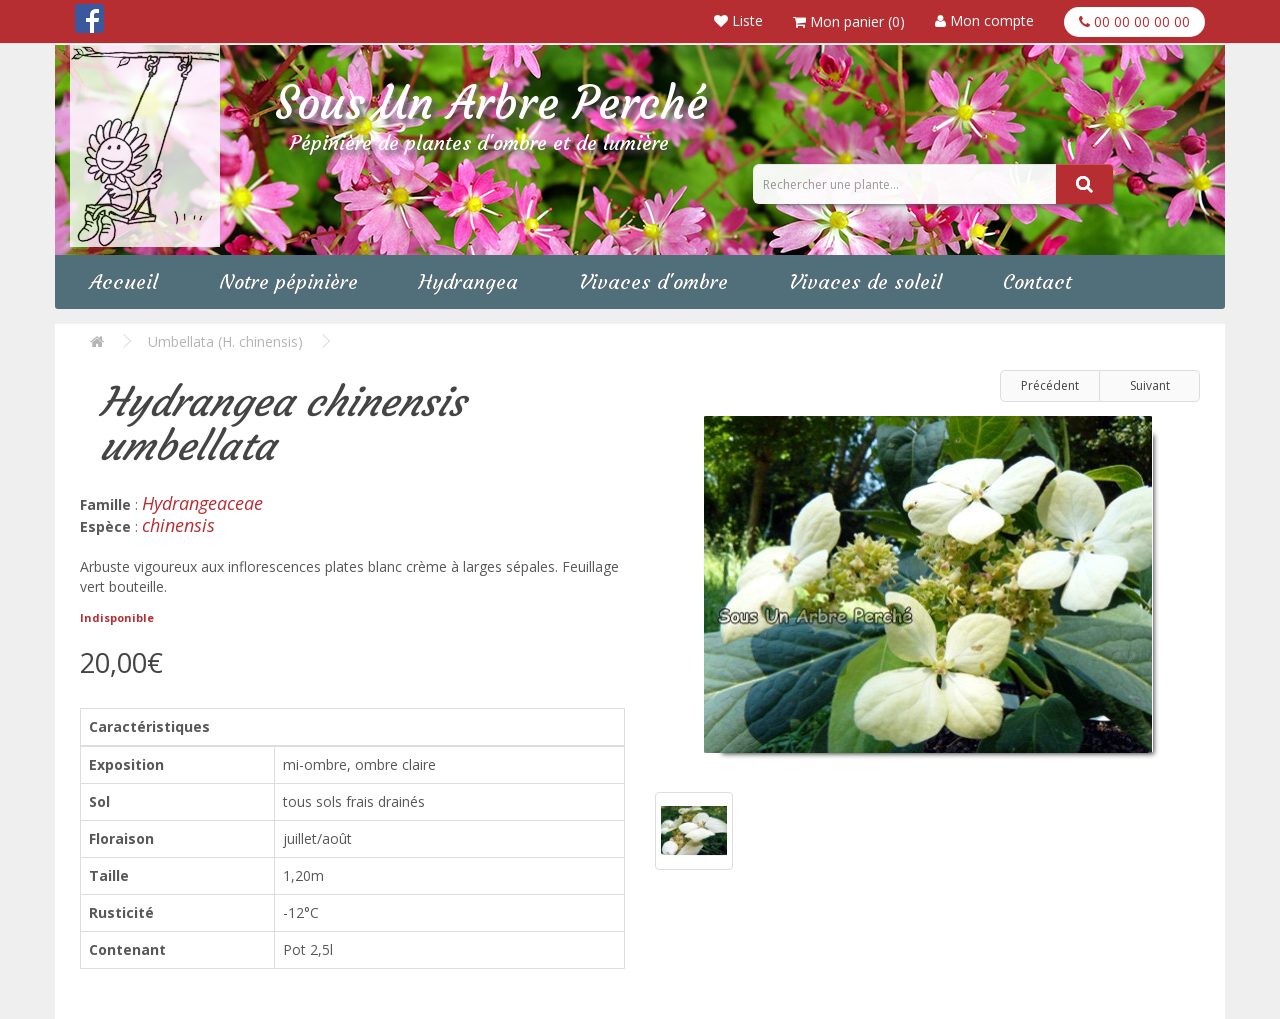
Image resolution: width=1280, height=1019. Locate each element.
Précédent (1050, 385)
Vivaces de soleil (865, 281)
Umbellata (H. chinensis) (225, 341)
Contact (1037, 281)
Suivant (1150, 385)
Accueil (124, 281)
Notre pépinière (288, 281)
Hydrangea (468, 281)
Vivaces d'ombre (653, 281)
